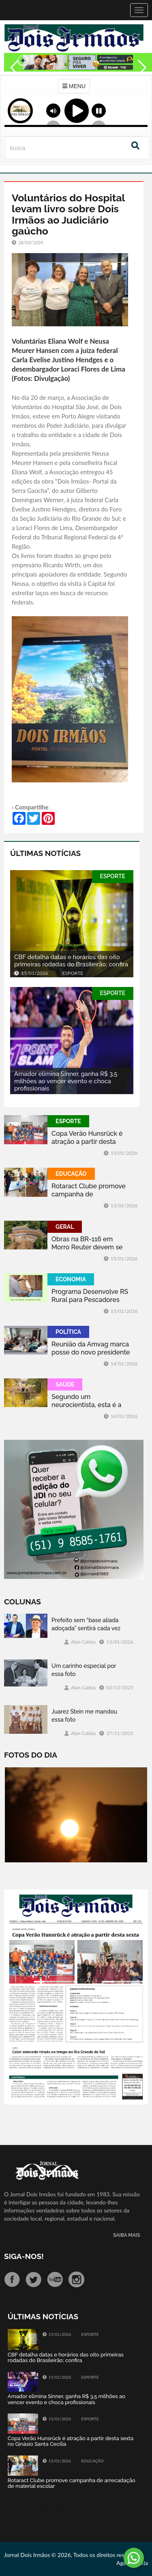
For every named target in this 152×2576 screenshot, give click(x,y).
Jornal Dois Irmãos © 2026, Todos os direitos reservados (73, 2554)
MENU (74, 86)
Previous (12, 84)
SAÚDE (65, 1384)
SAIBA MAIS (126, 2235)
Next (142, 84)
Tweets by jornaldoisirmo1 (40, 2510)
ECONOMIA (71, 1279)
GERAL (65, 1227)
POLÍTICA (68, 1332)
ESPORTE (112, 876)
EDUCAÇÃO (71, 1174)
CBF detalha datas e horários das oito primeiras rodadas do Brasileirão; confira (71, 960)
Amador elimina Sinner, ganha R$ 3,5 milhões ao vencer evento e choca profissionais (65, 1081)
